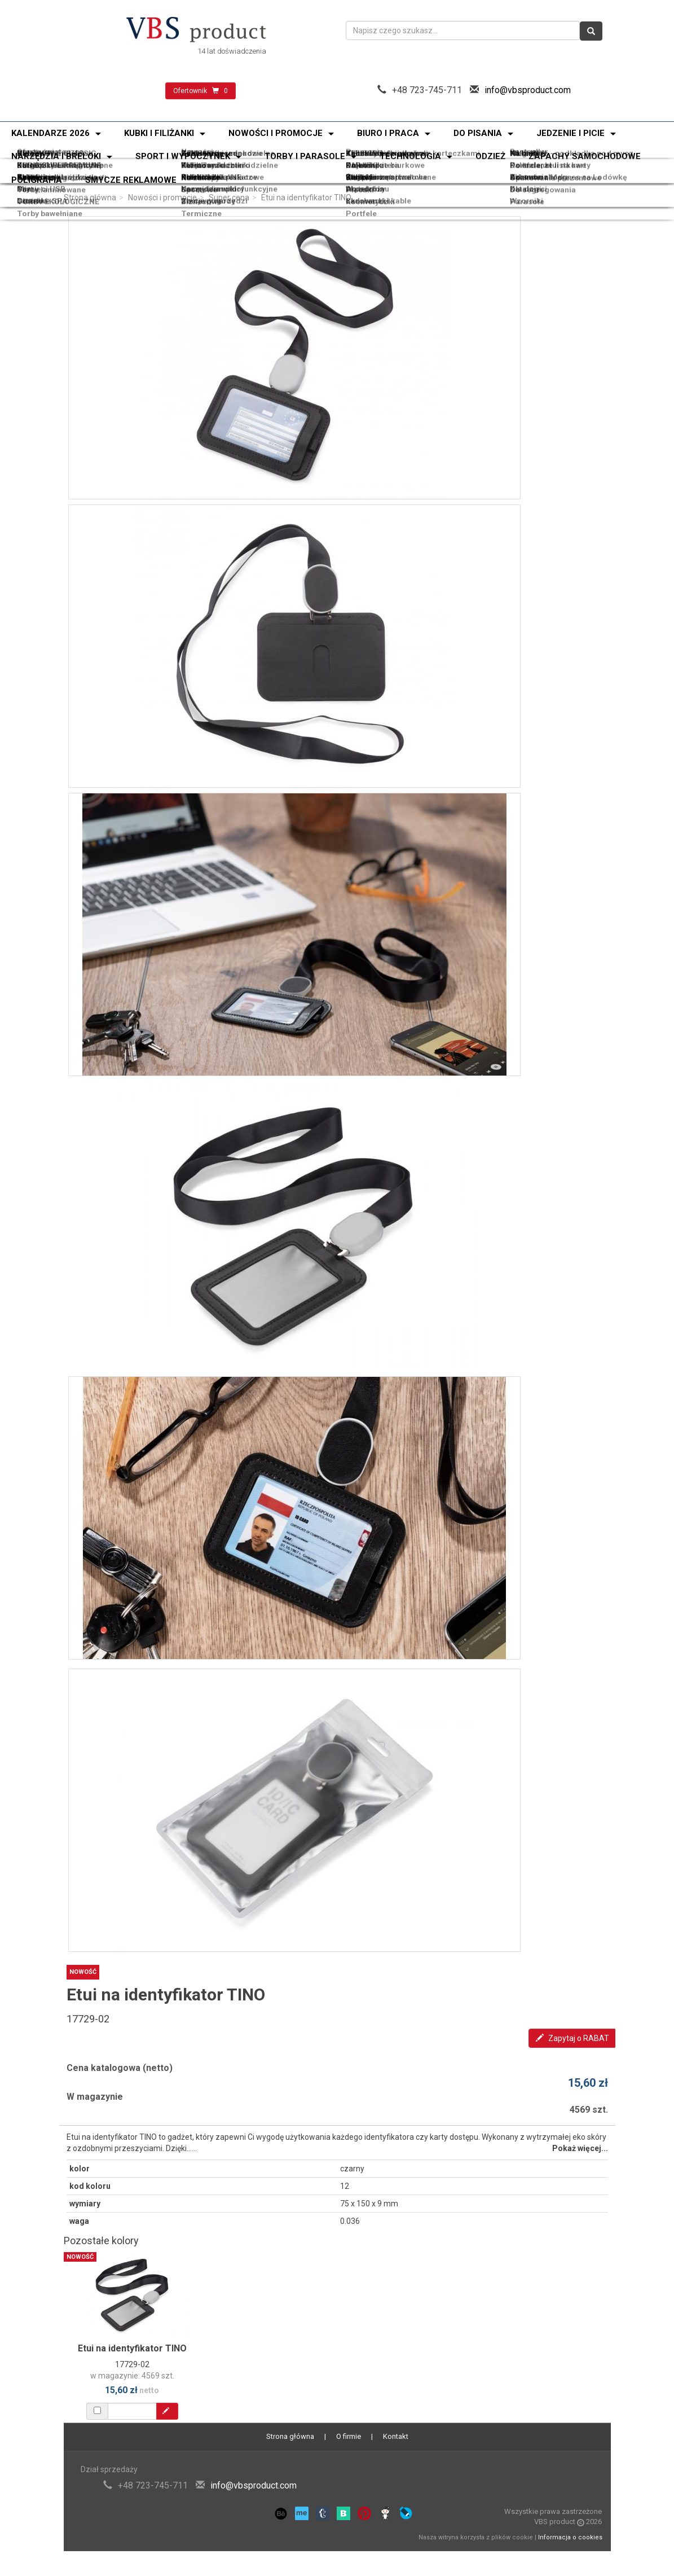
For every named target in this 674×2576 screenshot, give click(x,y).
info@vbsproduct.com (527, 90)
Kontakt (395, 2436)
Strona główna (90, 197)
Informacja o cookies (570, 2537)
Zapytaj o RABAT (572, 2038)
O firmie (348, 2436)
